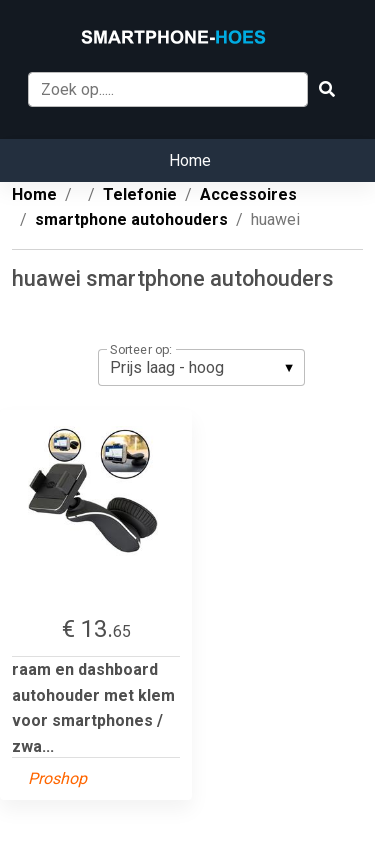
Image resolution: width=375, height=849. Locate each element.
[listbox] (201, 367)
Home (190, 160)
